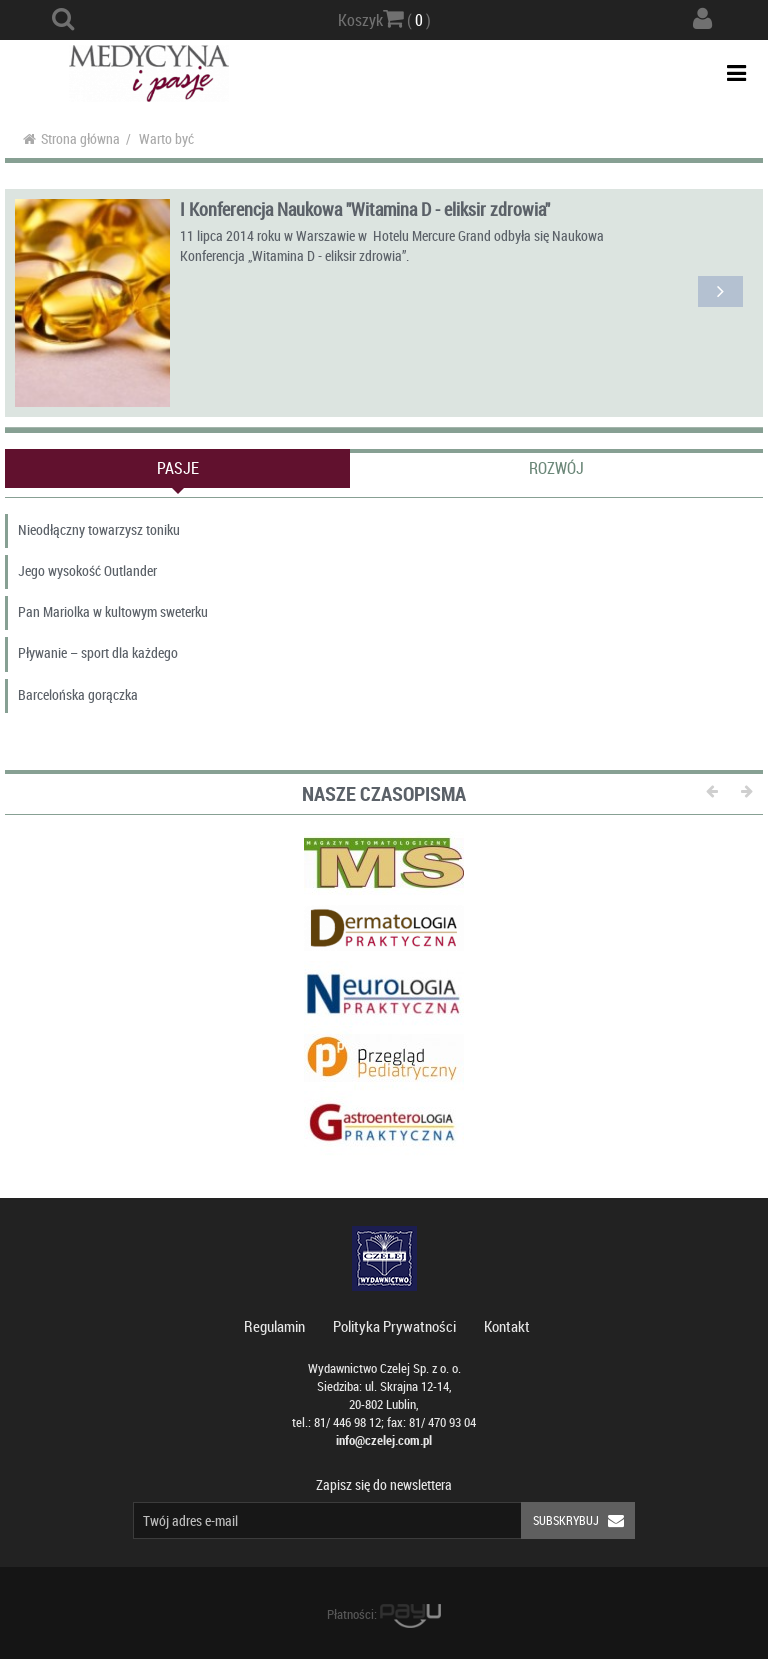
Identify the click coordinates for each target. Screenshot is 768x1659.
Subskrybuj (584, 1520)
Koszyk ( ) (384, 19)
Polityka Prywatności (394, 1326)
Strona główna (71, 138)
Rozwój (556, 468)
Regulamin (274, 1326)
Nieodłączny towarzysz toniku (99, 529)
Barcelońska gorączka (78, 694)
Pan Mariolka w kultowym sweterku (113, 611)
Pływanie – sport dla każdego (98, 652)
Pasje (178, 468)
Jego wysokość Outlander (87, 570)
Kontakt (507, 1326)
